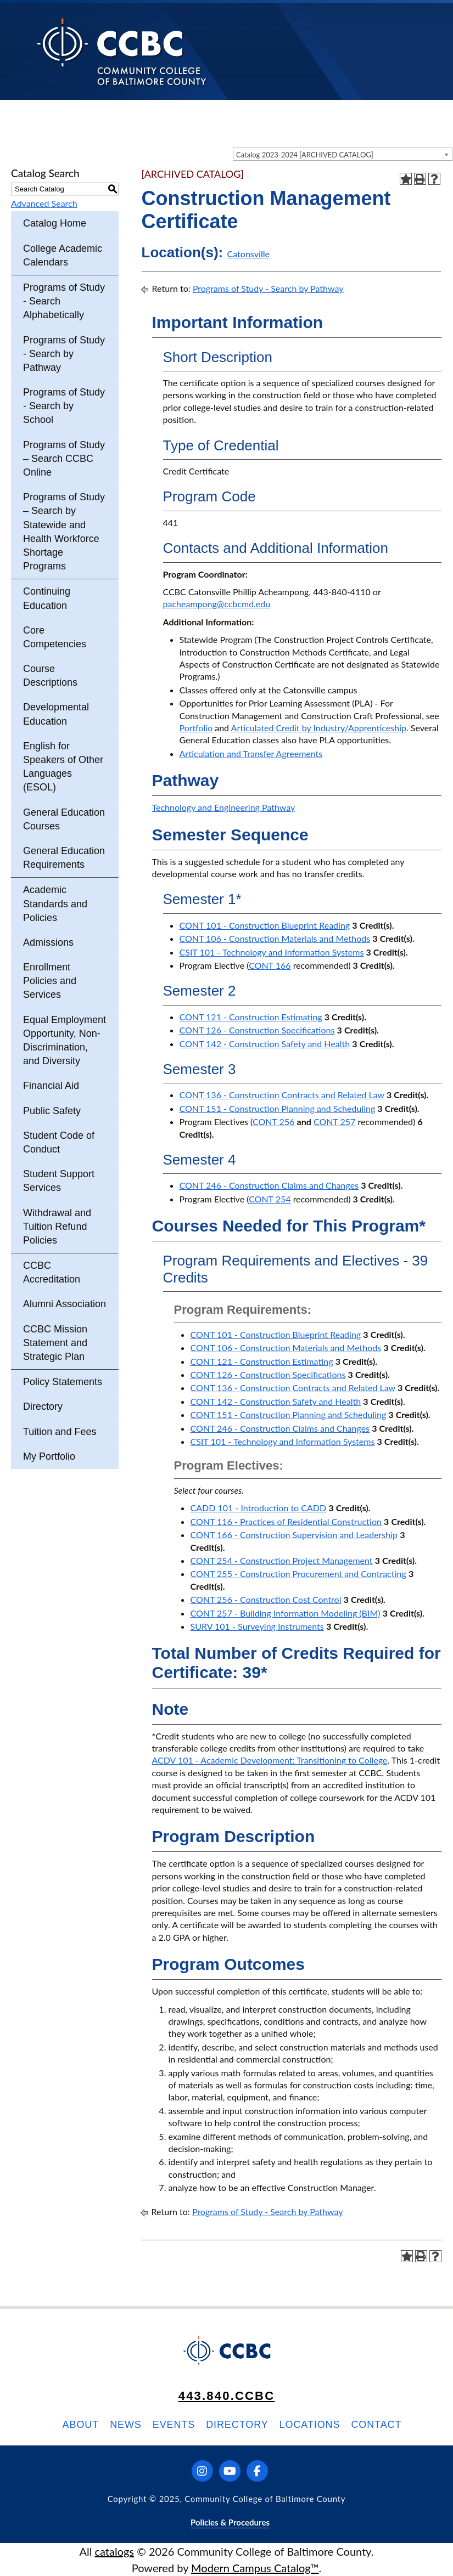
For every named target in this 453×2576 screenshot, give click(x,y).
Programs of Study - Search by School (64, 406)
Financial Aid (51, 1085)
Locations (309, 2424)
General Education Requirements (64, 857)
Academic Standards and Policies (55, 903)
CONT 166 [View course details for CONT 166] (269, 965)
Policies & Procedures (230, 2522)
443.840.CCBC (226, 2396)
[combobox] (342, 154)
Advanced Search (44, 203)
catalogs (114, 2551)
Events (174, 2424)
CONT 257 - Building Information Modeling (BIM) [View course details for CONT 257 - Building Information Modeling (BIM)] (286, 1613)
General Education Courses (64, 819)
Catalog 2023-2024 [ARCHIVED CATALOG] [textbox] (304, 154)
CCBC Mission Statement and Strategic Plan (55, 1343)
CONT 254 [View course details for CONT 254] (269, 1199)
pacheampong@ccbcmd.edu (217, 603)
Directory (43, 1406)
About (81, 2424)
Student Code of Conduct (58, 1142)
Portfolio (196, 727)
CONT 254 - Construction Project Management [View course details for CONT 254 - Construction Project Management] (282, 1560)
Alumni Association (64, 1303)
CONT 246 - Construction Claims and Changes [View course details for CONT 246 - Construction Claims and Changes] (269, 1185)
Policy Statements (62, 1381)
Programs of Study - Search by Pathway (64, 354)
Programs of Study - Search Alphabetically (64, 301)
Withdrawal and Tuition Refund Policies (57, 1226)
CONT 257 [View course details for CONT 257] (334, 1121)
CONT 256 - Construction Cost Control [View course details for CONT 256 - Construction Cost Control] (266, 1599)
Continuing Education (46, 598)
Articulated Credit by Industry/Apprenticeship (318, 727)
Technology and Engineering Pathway (223, 807)
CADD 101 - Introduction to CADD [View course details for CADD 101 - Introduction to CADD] (259, 1507)
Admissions (48, 942)
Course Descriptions (50, 675)
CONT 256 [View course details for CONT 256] (273, 1121)
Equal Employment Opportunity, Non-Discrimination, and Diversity (64, 1040)
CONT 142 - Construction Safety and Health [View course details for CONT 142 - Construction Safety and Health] (265, 1043)
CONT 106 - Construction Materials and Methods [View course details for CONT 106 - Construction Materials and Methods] (275, 938)
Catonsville (248, 253)
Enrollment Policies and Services (49, 981)
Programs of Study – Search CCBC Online (64, 458)
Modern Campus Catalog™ (255, 2567)
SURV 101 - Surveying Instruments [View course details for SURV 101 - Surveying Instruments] (257, 1626)
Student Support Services (58, 1180)
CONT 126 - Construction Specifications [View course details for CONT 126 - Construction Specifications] (257, 1030)
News (126, 2424)
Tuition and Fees (59, 1431)
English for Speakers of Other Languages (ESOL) (63, 767)
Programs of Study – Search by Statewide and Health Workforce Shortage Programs (64, 532)
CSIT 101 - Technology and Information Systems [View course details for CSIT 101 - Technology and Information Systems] (272, 952)
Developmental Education (56, 714)
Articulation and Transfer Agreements (251, 753)
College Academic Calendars (62, 255)
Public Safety (52, 1110)
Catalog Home (54, 223)
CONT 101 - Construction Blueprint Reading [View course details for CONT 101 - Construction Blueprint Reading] (265, 925)
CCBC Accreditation (51, 1272)
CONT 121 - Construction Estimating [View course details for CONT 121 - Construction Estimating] (251, 1017)
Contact (376, 2424)
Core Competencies (54, 637)
